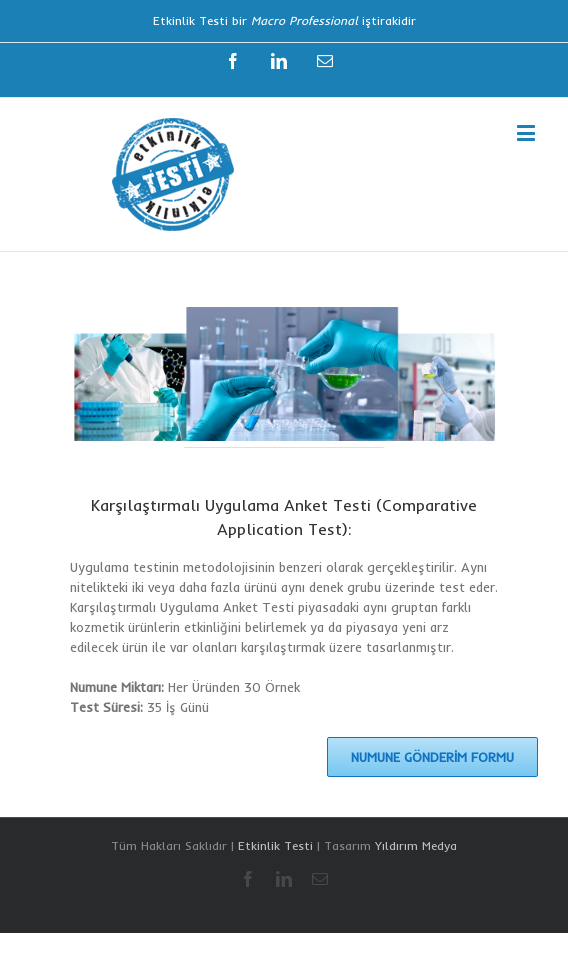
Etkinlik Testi (275, 845)
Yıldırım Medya (416, 845)
